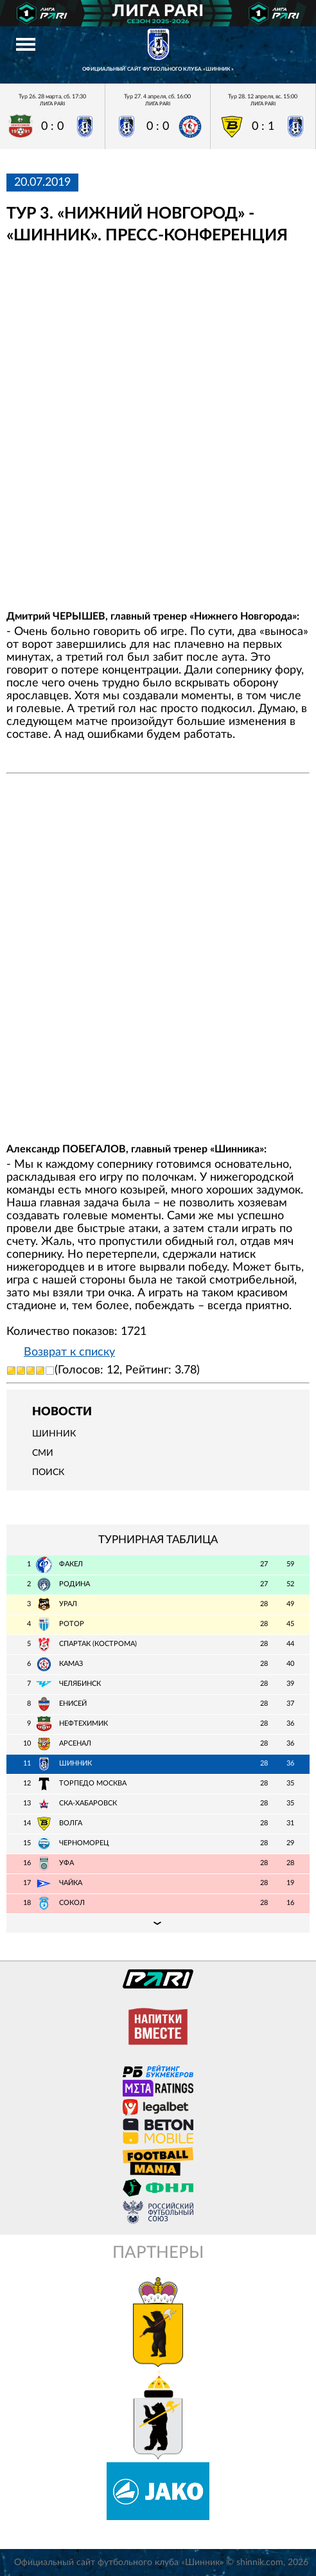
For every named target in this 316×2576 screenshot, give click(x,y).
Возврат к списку (69, 1352)
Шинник (54, 1433)
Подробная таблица (158, 1923)
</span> (158, 427)
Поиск (48, 1472)
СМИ (42, 1453)
